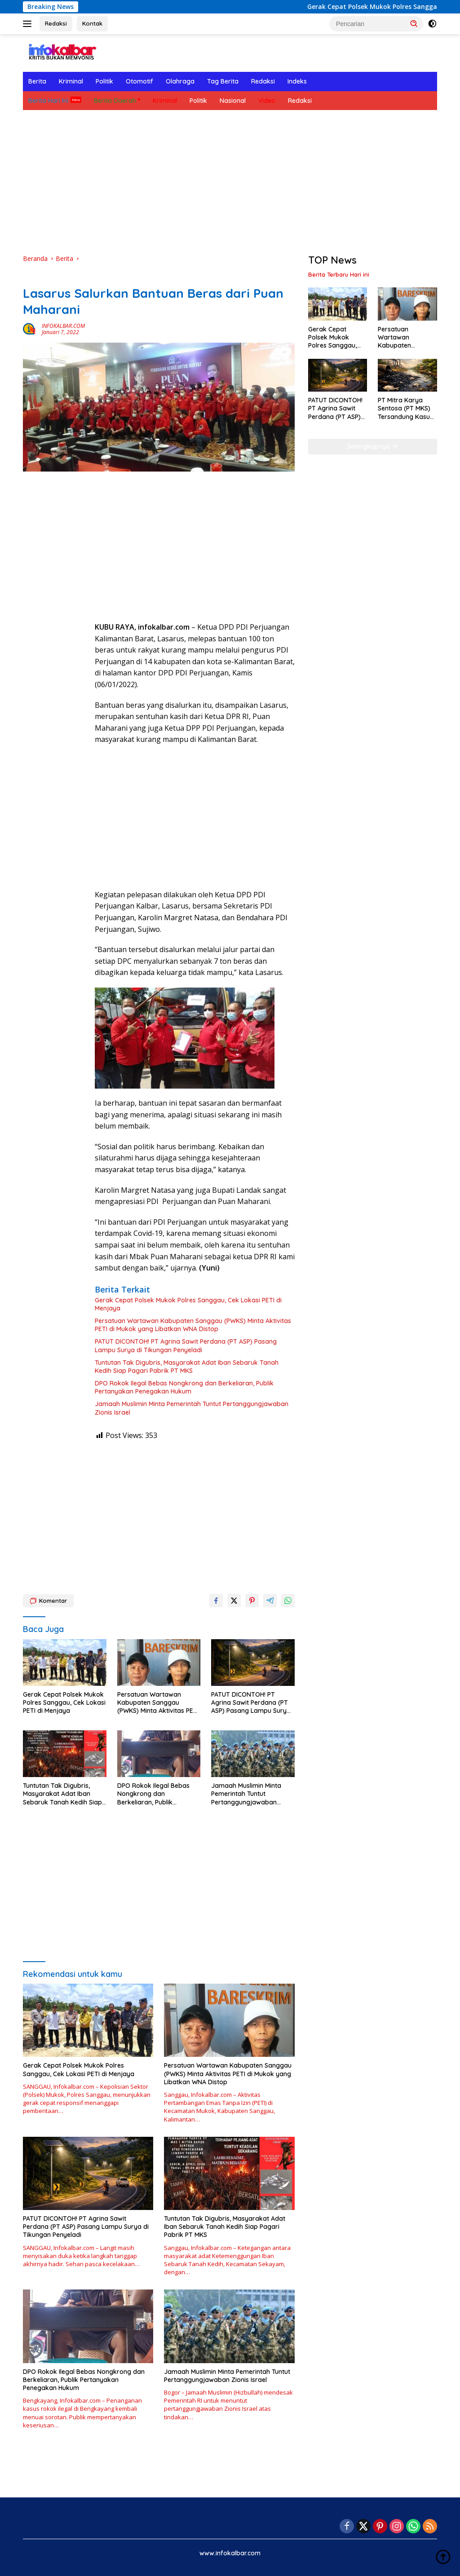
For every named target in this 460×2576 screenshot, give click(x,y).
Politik (104, 81)
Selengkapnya (372, 446)
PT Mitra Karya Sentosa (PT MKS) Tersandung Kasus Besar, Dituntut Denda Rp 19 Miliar (405, 408)
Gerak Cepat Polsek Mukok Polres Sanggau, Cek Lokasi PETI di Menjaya (188, 1304)
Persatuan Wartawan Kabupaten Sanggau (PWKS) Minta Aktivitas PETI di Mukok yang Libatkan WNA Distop (193, 1325)
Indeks (297, 81)
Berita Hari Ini (48, 101)
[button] (414, 23)
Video (266, 101)
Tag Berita (223, 81)
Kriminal (71, 81)
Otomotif (139, 81)
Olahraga (180, 81)
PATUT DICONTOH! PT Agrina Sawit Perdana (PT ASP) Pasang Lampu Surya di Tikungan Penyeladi (186, 1345)
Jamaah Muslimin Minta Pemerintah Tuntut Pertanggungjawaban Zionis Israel (191, 1408)
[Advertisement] (230, 182)
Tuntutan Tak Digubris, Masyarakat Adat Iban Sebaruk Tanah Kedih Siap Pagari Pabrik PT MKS (187, 1367)
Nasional (233, 101)
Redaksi (56, 23)
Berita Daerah (115, 101)
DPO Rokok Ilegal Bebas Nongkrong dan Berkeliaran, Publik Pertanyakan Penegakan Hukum (184, 1387)
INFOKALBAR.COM (63, 326)
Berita (37, 81)
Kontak (92, 23)
